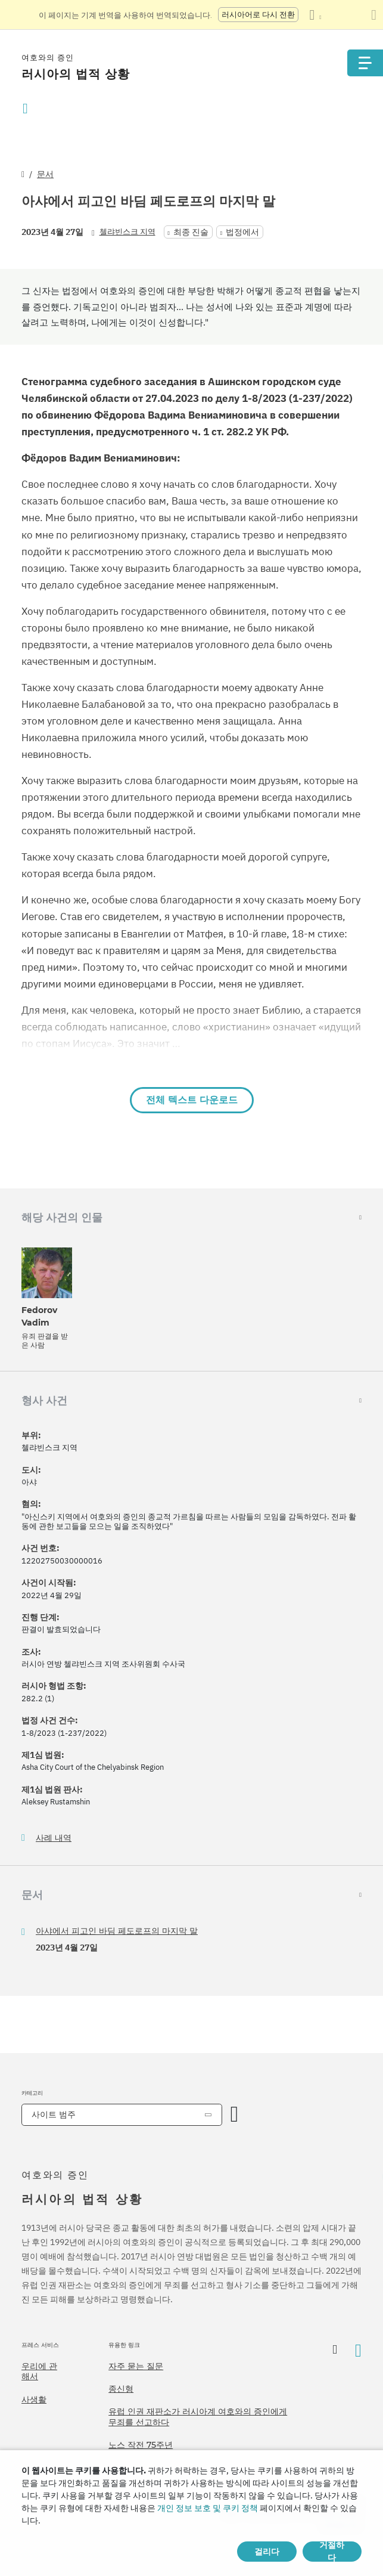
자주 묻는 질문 (135, 2366)
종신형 (120, 2388)
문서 (45, 174)
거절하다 (331, 2551)
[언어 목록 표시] (315, 15)
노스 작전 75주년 (140, 2444)
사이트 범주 (54, 2114)
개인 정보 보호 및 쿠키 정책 (207, 2508)
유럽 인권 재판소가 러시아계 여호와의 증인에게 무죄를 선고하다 (197, 2417)
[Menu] (365, 62)
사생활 (33, 2399)
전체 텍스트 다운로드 (192, 1100)
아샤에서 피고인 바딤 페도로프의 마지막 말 (117, 1930)
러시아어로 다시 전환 (258, 15)
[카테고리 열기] (235, 2115)
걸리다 (266, 2551)
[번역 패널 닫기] (374, 15)
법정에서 (242, 232)
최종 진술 (190, 232)
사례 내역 (53, 1838)
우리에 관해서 (39, 2371)
